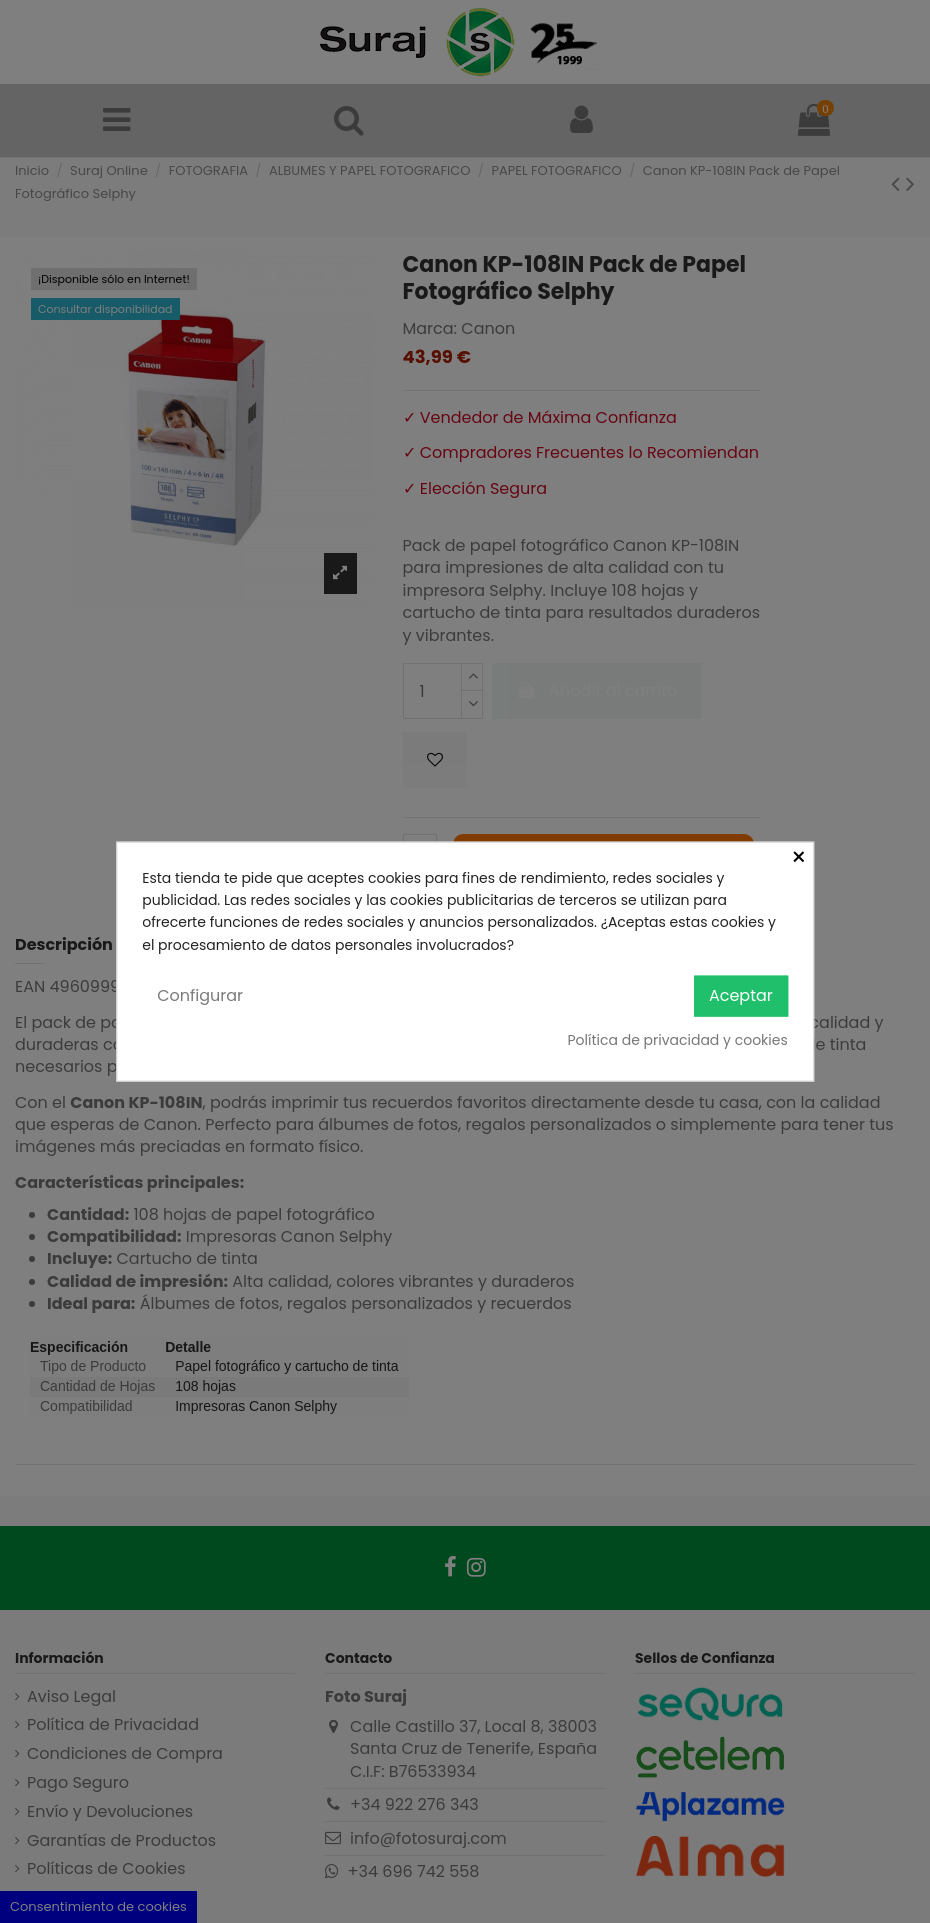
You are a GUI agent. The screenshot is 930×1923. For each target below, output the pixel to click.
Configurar (200, 995)
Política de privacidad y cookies (677, 1039)
